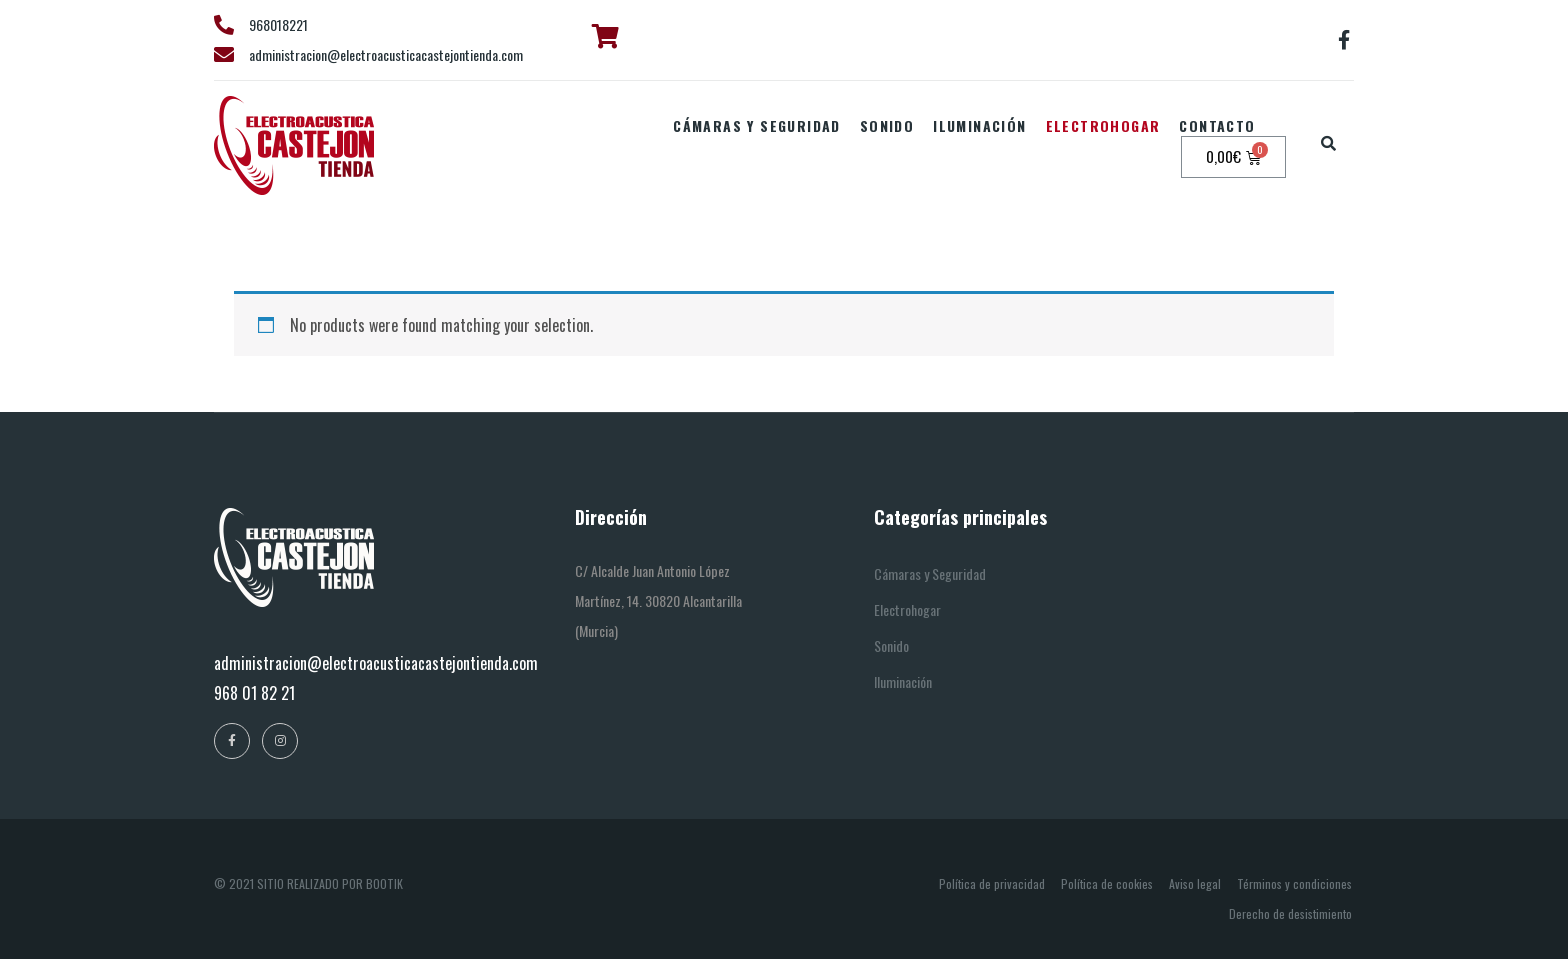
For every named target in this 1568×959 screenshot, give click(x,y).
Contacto (1217, 125)
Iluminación (979, 125)
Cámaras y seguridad (757, 125)
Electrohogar (1103, 125)
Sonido (887, 125)
